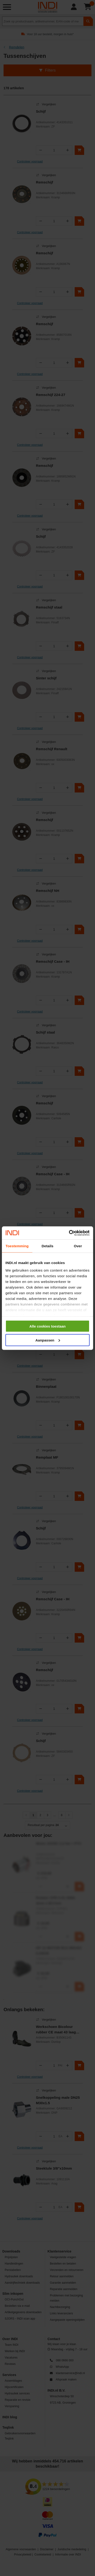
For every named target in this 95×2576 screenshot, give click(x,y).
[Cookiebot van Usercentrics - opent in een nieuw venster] (69, 1233)
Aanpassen (47, 1340)
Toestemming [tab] (17, 1246)
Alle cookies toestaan (47, 1326)
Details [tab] (47, 1246)
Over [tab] (78, 1246)
